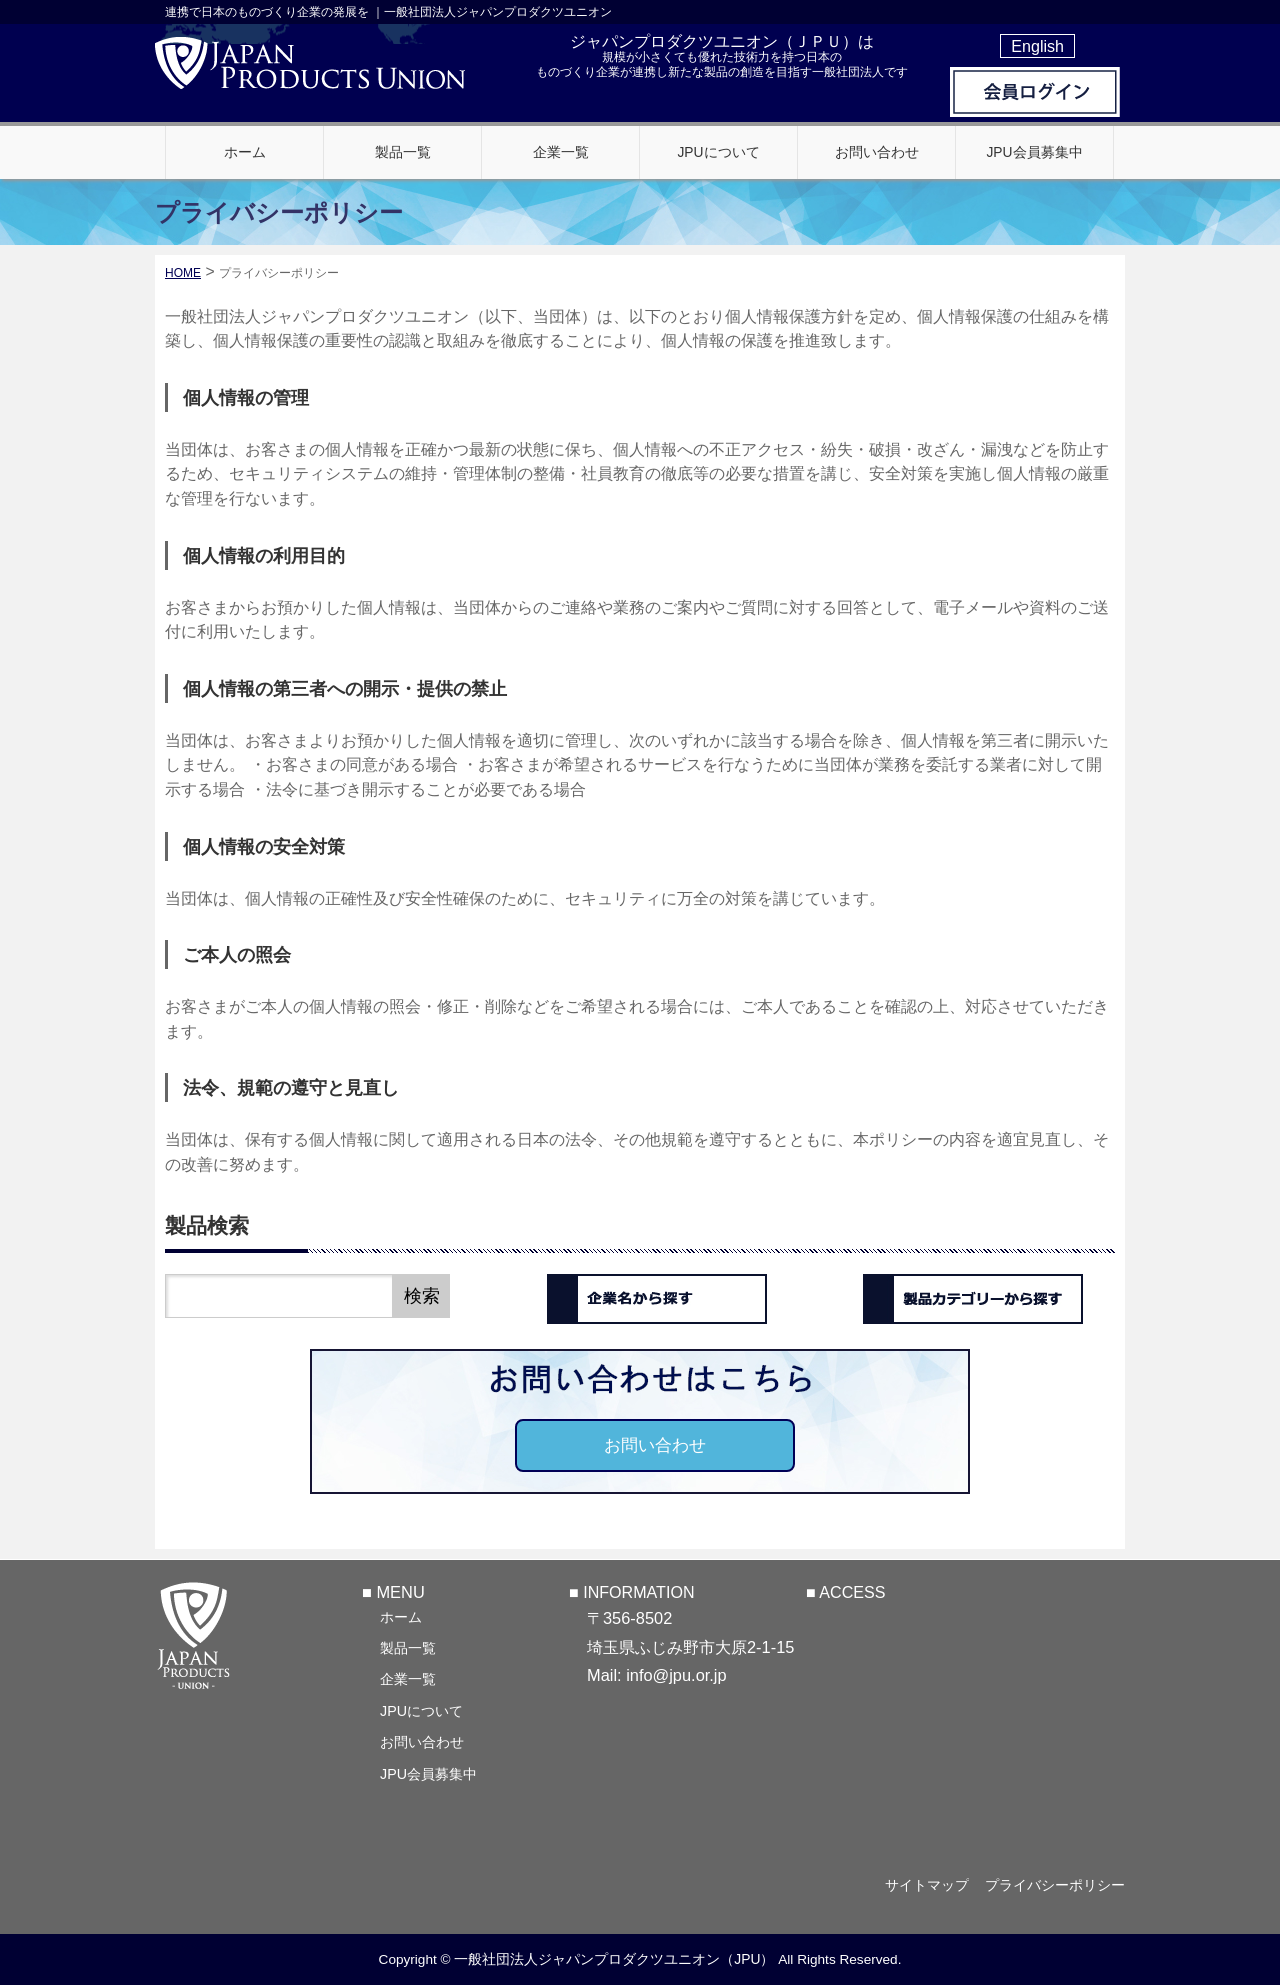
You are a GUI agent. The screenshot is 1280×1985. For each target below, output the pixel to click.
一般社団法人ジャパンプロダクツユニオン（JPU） (614, 1959)
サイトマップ (922, 1885)
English (1037, 46)
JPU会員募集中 (428, 1773)
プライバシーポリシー (1055, 1885)
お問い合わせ (655, 1445)
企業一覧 (408, 1678)
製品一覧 (408, 1647)
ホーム (401, 1616)
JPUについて (421, 1710)
